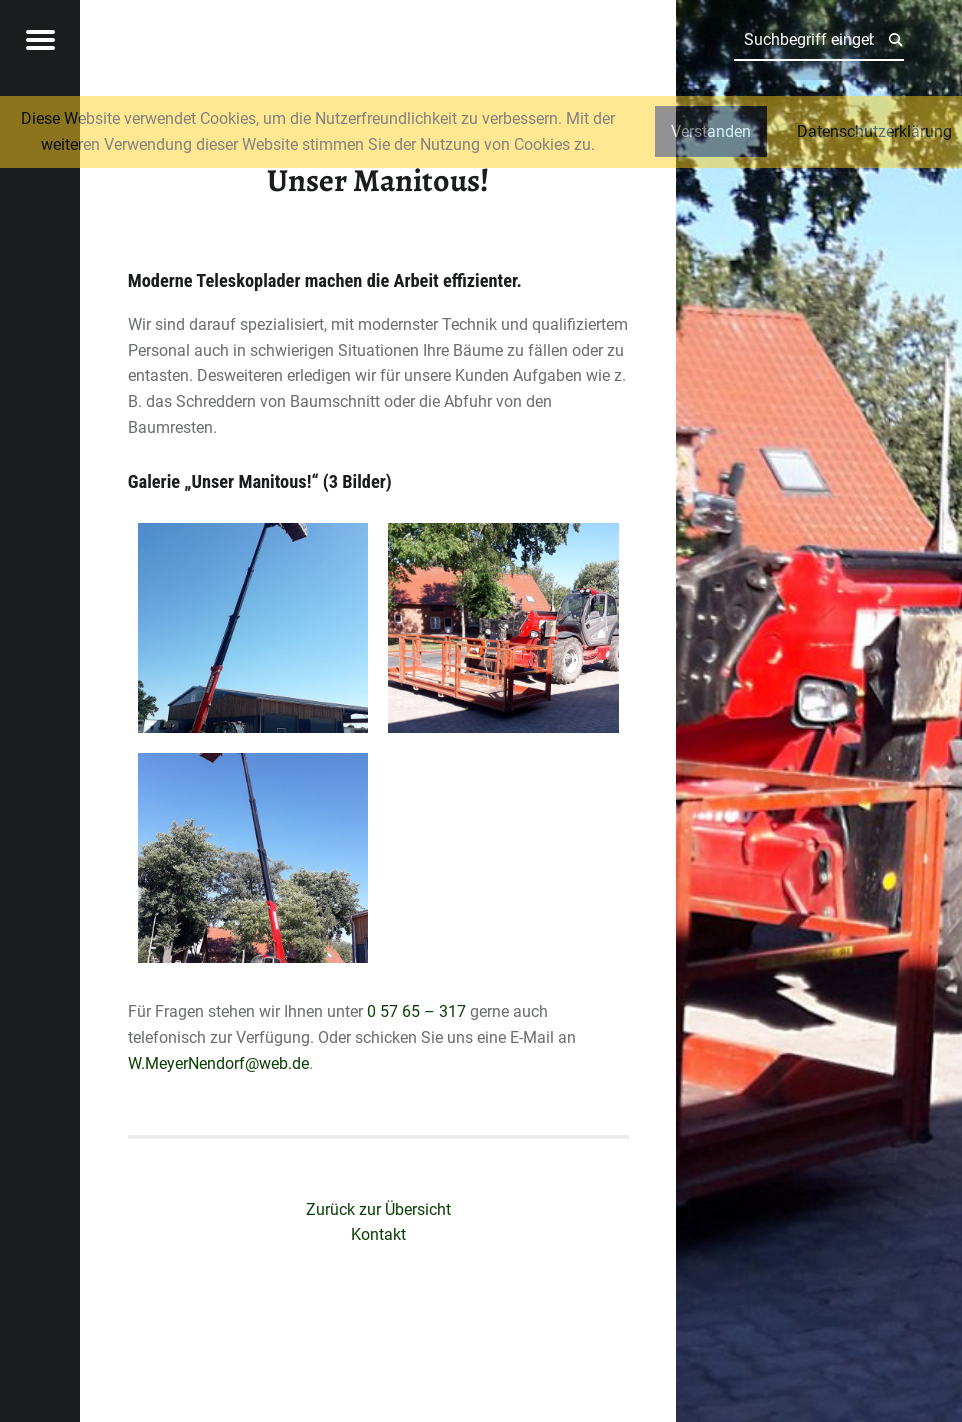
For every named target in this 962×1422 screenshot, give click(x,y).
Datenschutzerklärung (874, 131)
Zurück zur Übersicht (378, 1209)
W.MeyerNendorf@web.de (218, 1063)
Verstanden (711, 131)
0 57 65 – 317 (416, 1011)
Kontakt (378, 1234)
